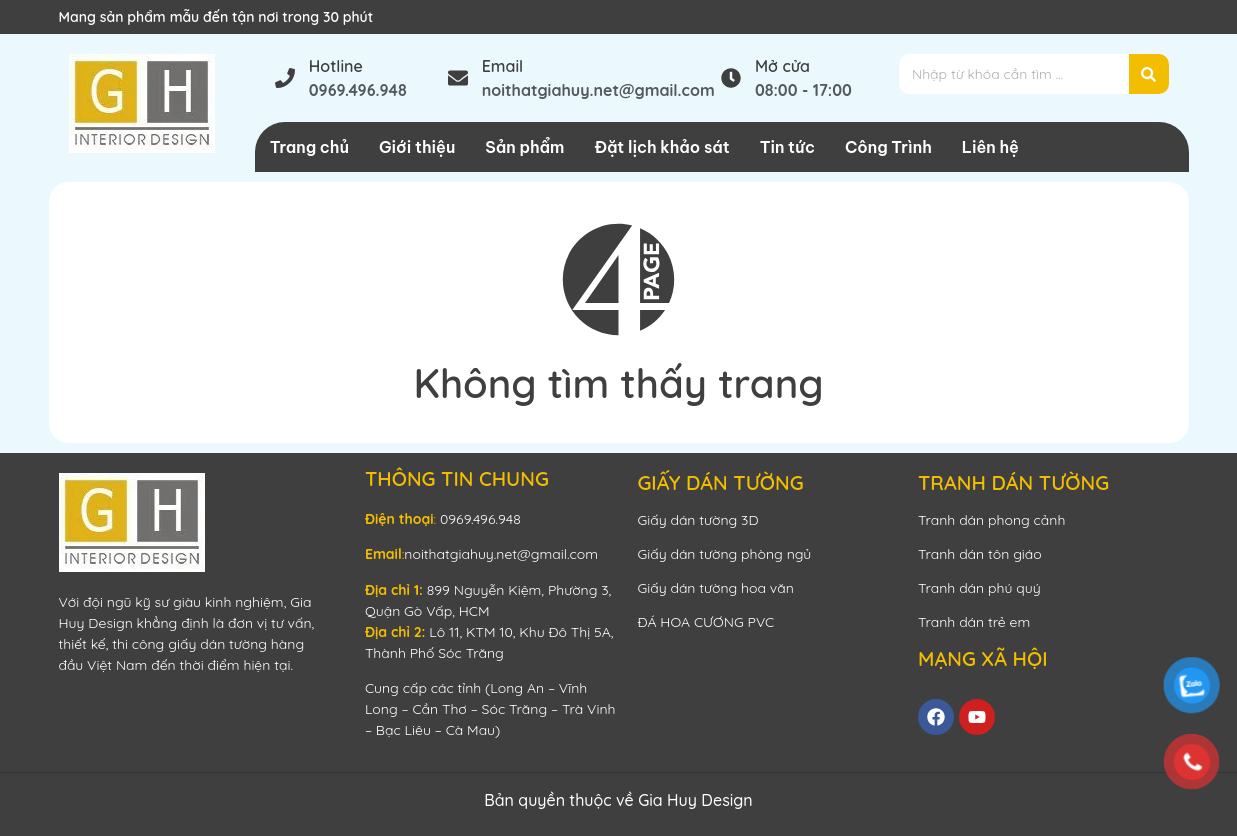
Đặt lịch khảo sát (661, 147)
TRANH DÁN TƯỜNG (1013, 482)
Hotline (336, 66)
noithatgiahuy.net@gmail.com (501, 554)
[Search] (1149, 74)
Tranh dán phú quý (979, 588)
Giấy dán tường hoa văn (715, 588)
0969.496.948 (480, 519)
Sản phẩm (524, 147)
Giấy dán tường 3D (697, 520)
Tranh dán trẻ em (974, 622)
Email (503, 66)
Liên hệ (990, 147)
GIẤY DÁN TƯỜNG (720, 482)
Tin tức (787, 147)
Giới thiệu (417, 147)
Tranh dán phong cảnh (991, 520)
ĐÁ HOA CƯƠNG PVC (705, 622)
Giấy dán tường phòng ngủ (724, 554)
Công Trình (888, 147)
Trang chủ (309, 147)
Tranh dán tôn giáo (980, 554)
